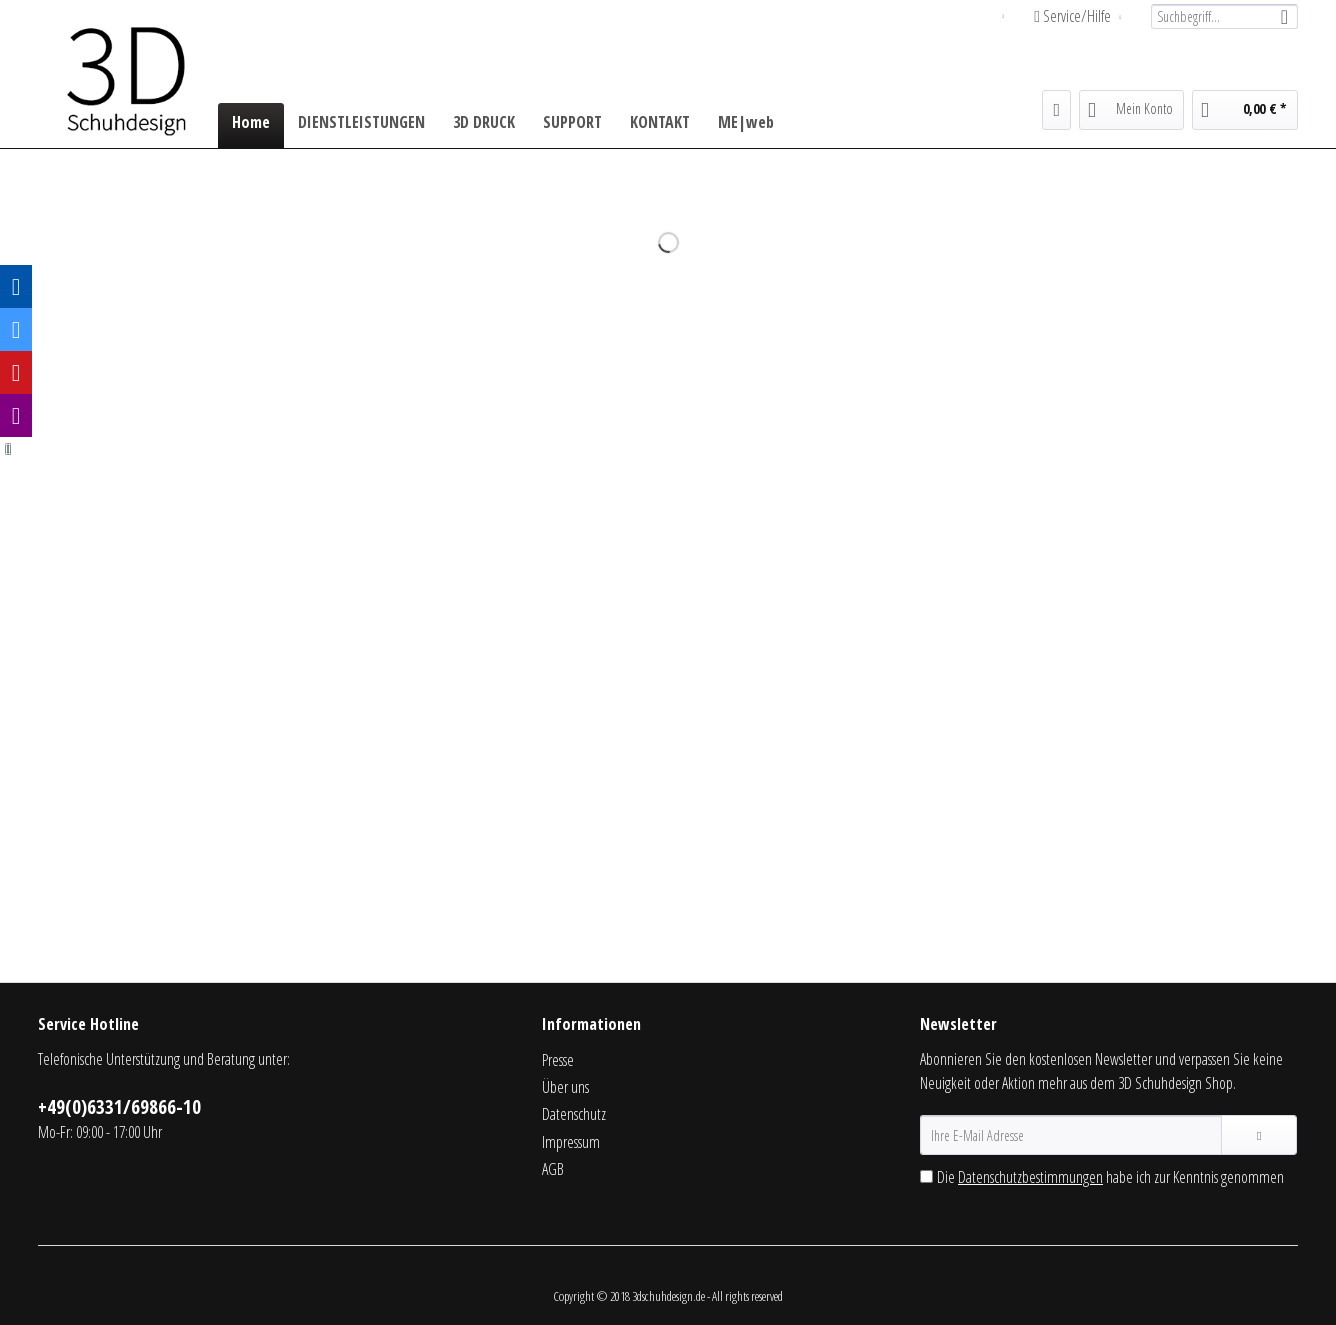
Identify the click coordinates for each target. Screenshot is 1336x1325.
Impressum (571, 1142)
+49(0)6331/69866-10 (119, 1107)
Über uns (565, 1087)
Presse (558, 1060)
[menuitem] (1217, 16)
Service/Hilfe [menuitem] (1074, 16)
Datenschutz (574, 1114)
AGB (553, 1169)
